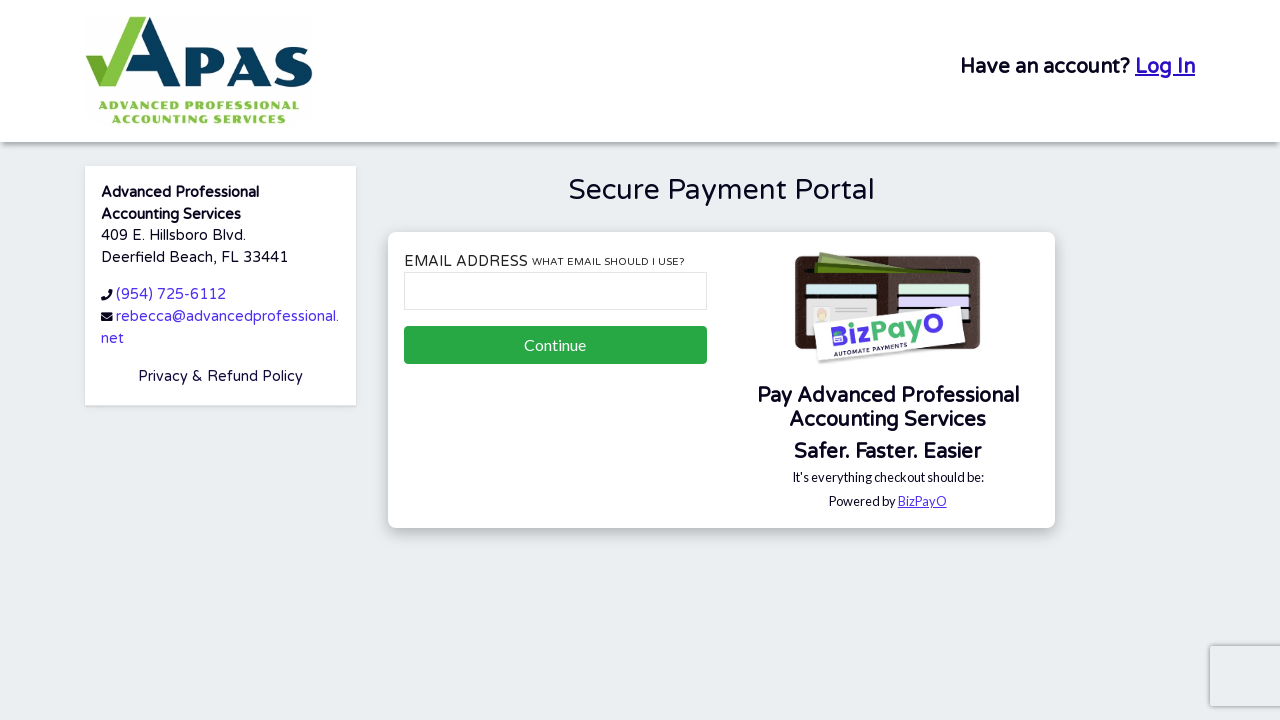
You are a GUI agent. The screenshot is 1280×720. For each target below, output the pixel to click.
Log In (1165, 67)
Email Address (544, 261)
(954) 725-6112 (171, 294)
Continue (555, 344)
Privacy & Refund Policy (220, 376)
